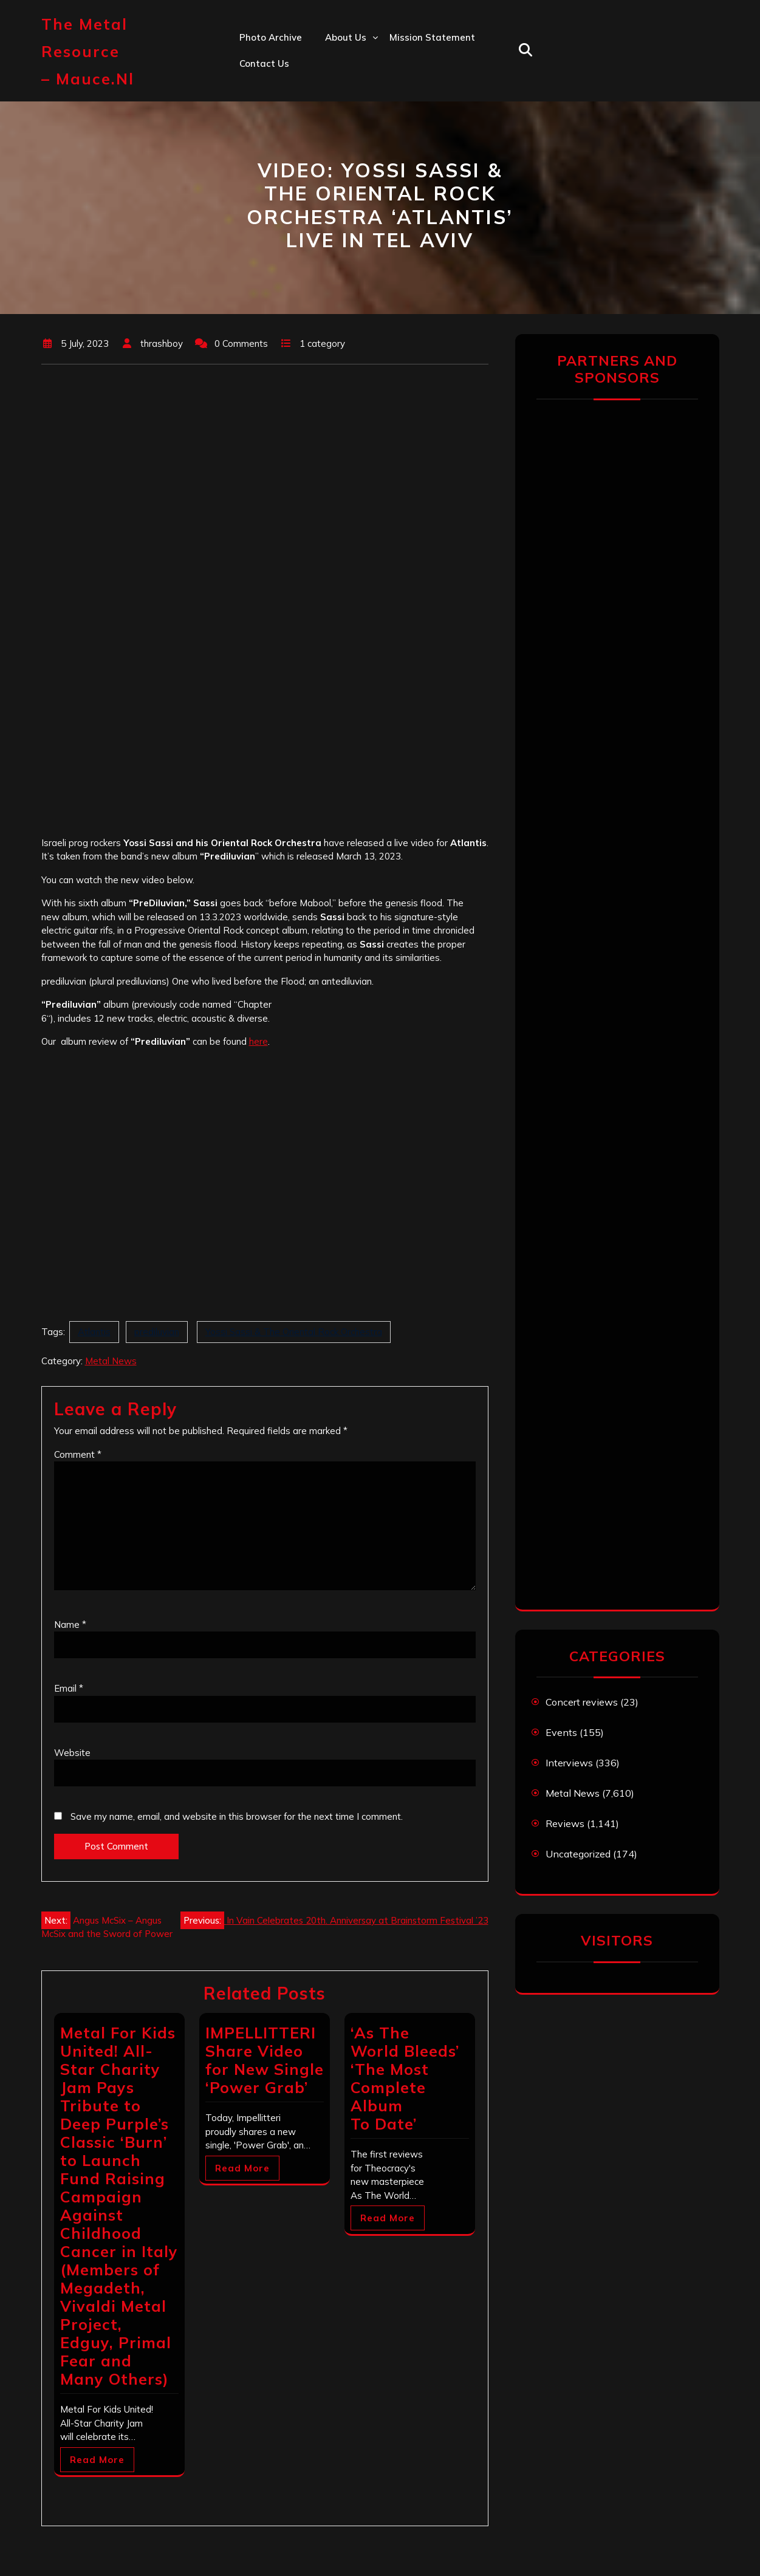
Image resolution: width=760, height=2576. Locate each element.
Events (561, 1732)
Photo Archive (270, 37)
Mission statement (432, 37)
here (258, 1041)
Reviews (565, 1823)
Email (68, 1688)
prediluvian (156, 1332)
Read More (97, 2459)
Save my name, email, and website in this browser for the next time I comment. (236, 1816)
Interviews (569, 1763)
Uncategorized (578, 1854)
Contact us (264, 63)
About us (345, 37)
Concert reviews (582, 1702)
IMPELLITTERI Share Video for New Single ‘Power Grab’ (264, 2060)
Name (70, 1624)
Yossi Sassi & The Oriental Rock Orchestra (293, 1332)
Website (72, 1752)
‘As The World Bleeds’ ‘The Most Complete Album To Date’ (405, 2078)
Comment (77, 1454)
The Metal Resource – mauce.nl (87, 51)
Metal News (111, 1361)
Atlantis (94, 1332)
